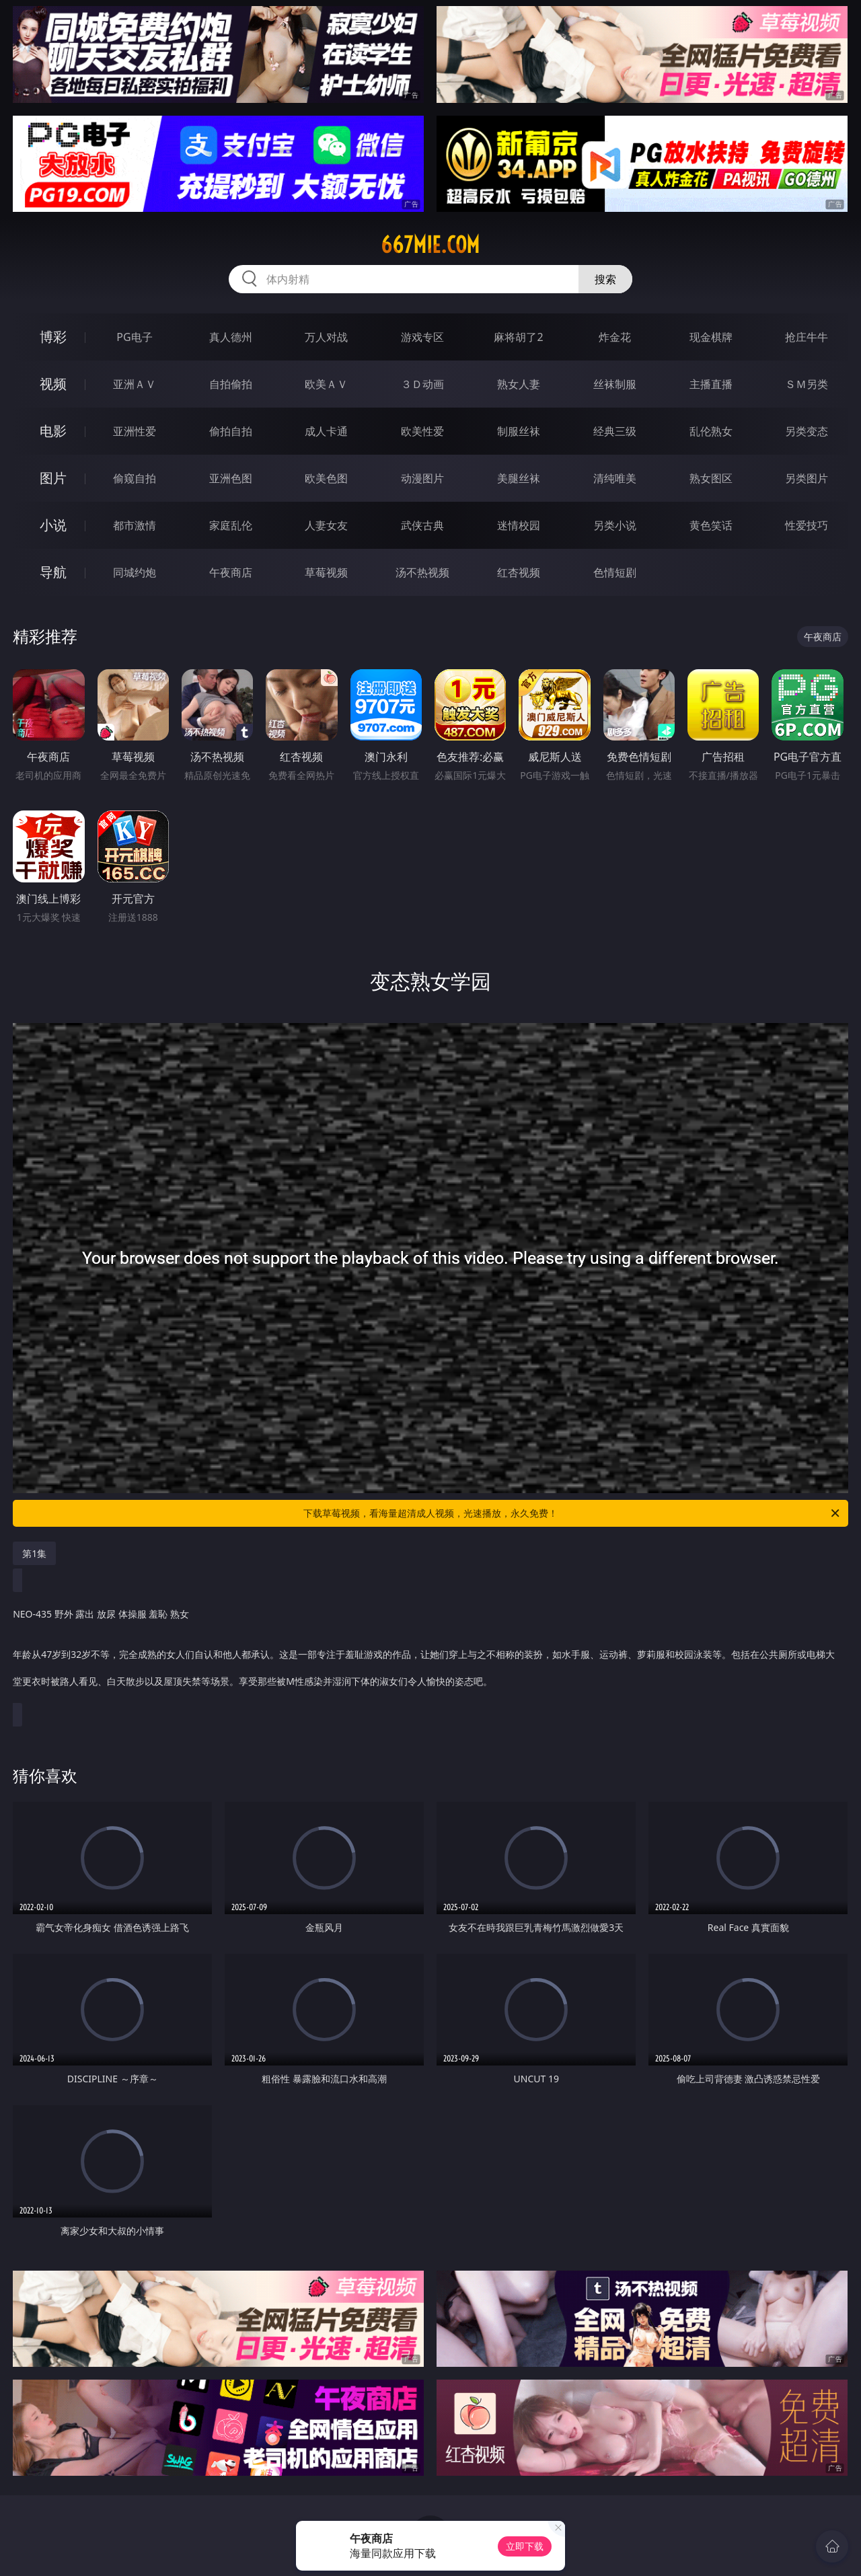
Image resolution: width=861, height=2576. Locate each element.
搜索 (605, 279)
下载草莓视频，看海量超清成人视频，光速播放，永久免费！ (572, 1513)
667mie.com (430, 244)
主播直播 (711, 384)
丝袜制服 (614, 384)
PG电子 (134, 337)
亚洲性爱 (134, 431)
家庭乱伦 (230, 525)
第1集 (34, 1553)
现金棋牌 (711, 337)
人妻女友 (326, 525)
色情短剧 (614, 572)
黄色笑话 (711, 525)
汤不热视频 (422, 572)
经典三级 (614, 431)
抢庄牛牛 (806, 337)
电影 (53, 431)
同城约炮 (134, 572)
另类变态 (806, 431)
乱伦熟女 (711, 431)
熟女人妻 (518, 384)
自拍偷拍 (230, 384)
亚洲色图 (230, 478)
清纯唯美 (614, 478)
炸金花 (615, 337)
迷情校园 (518, 525)
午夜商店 (230, 572)
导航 (53, 572)
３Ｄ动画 (422, 384)
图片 (53, 478)
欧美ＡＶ (326, 384)
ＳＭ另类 (806, 384)
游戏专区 (422, 337)
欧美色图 (326, 478)
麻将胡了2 (518, 337)
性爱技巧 (806, 525)
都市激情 (134, 525)
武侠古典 (422, 525)
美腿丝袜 (518, 478)
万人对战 (326, 337)
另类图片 (806, 478)
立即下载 (525, 2546)
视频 (53, 384)
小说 (53, 525)
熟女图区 (711, 478)
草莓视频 (326, 572)
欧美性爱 (422, 431)
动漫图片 (422, 478)
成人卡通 (326, 431)
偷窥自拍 (134, 478)
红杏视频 (518, 572)
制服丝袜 (518, 431)
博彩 (53, 337)
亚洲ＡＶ (134, 384)
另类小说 (614, 525)
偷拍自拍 (230, 431)
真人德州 (230, 337)
